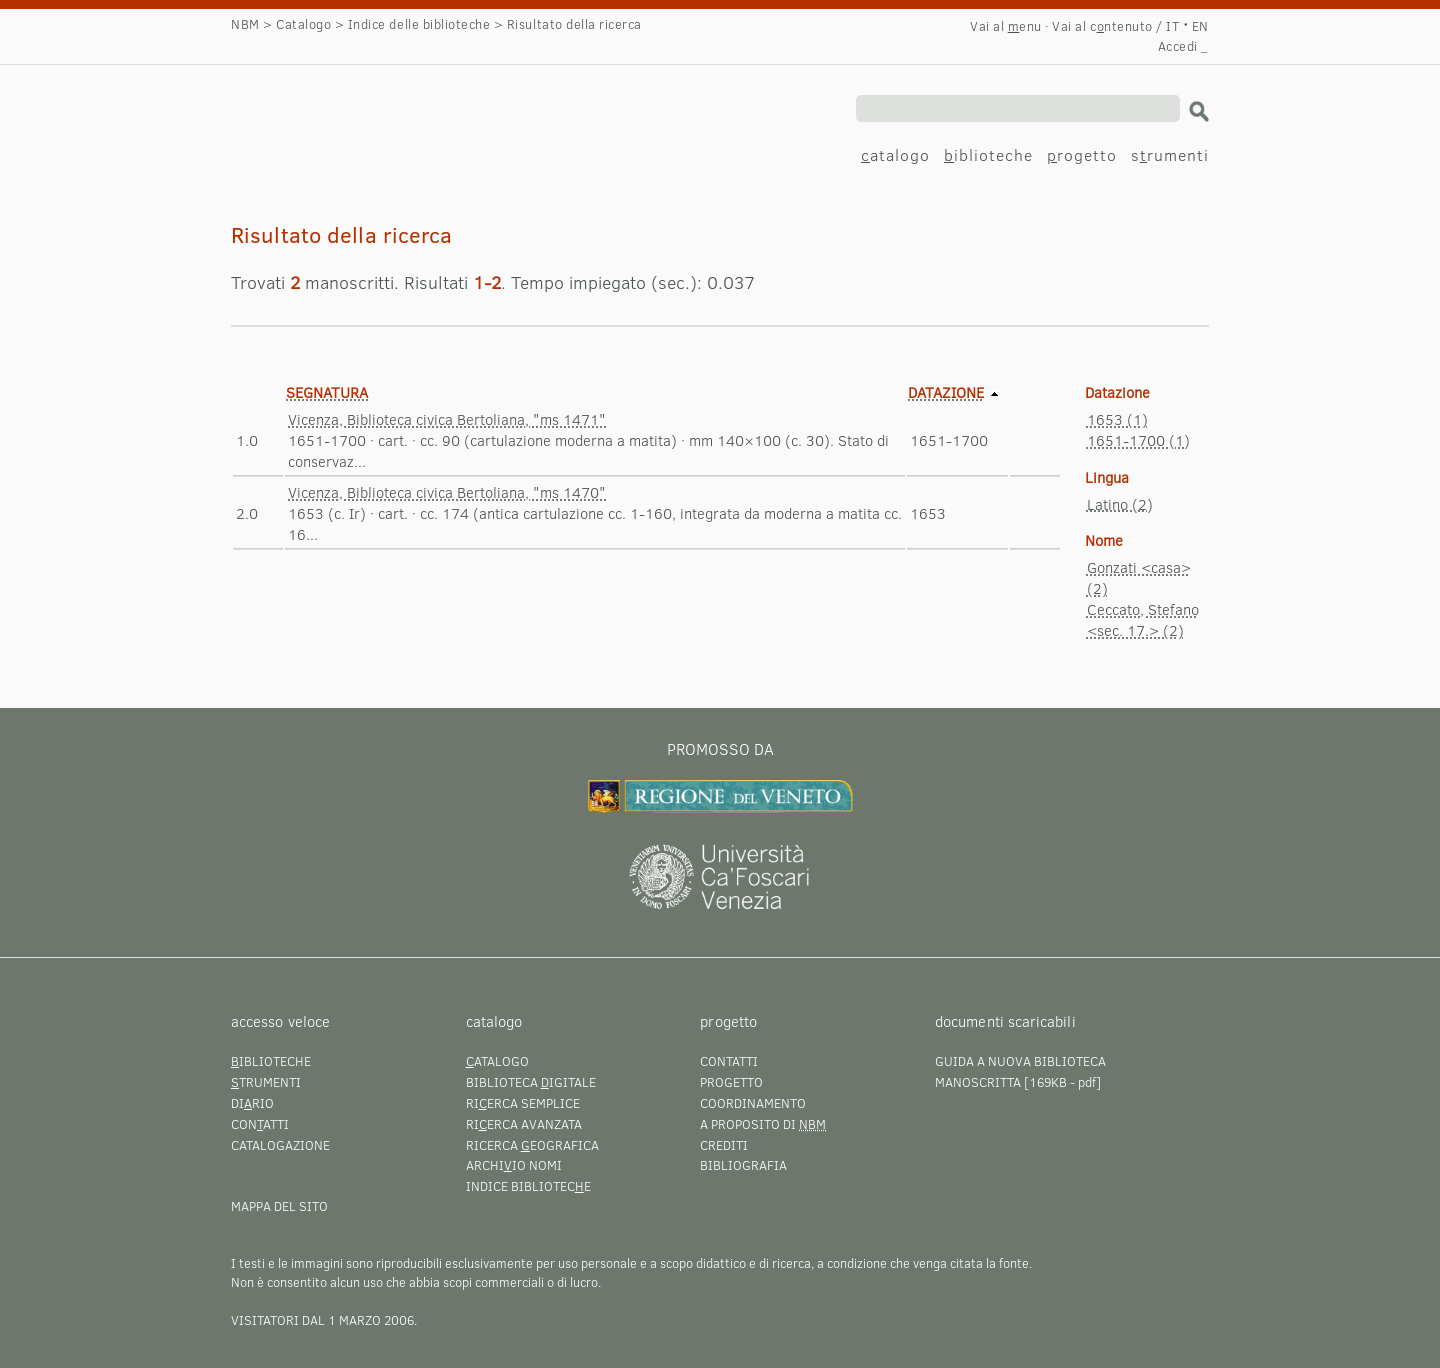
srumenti (1170, 154)
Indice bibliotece (528, 1186)
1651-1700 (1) (1138, 440)
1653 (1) (1117, 419)
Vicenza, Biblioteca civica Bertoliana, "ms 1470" (447, 492)
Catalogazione (280, 1145)
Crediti (724, 1145)
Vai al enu (1006, 26)
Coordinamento (753, 1103)
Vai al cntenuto (1102, 26)
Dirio (252, 1103)
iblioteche (988, 154)
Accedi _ (1183, 46)
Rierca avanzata (524, 1124)
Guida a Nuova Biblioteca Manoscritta (1020, 1071)
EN (1200, 26)
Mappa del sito (279, 1206)
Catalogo (303, 24)
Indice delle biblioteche (419, 24)
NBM (245, 24)
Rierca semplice (523, 1103)
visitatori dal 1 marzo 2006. (324, 1320)
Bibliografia (743, 1165)
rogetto (1082, 154)
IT (1172, 26)
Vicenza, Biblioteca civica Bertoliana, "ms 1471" (447, 419)
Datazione (946, 392)
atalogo (895, 154)
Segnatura (327, 392)
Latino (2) (1120, 504)
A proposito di (763, 1124)
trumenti (266, 1082)
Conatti (260, 1124)
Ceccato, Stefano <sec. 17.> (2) (1143, 619)
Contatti (729, 1061)
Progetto (731, 1082)
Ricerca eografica (532, 1145)
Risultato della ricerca (390, 116)
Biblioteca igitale (531, 1082)
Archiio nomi (514, 1165)
